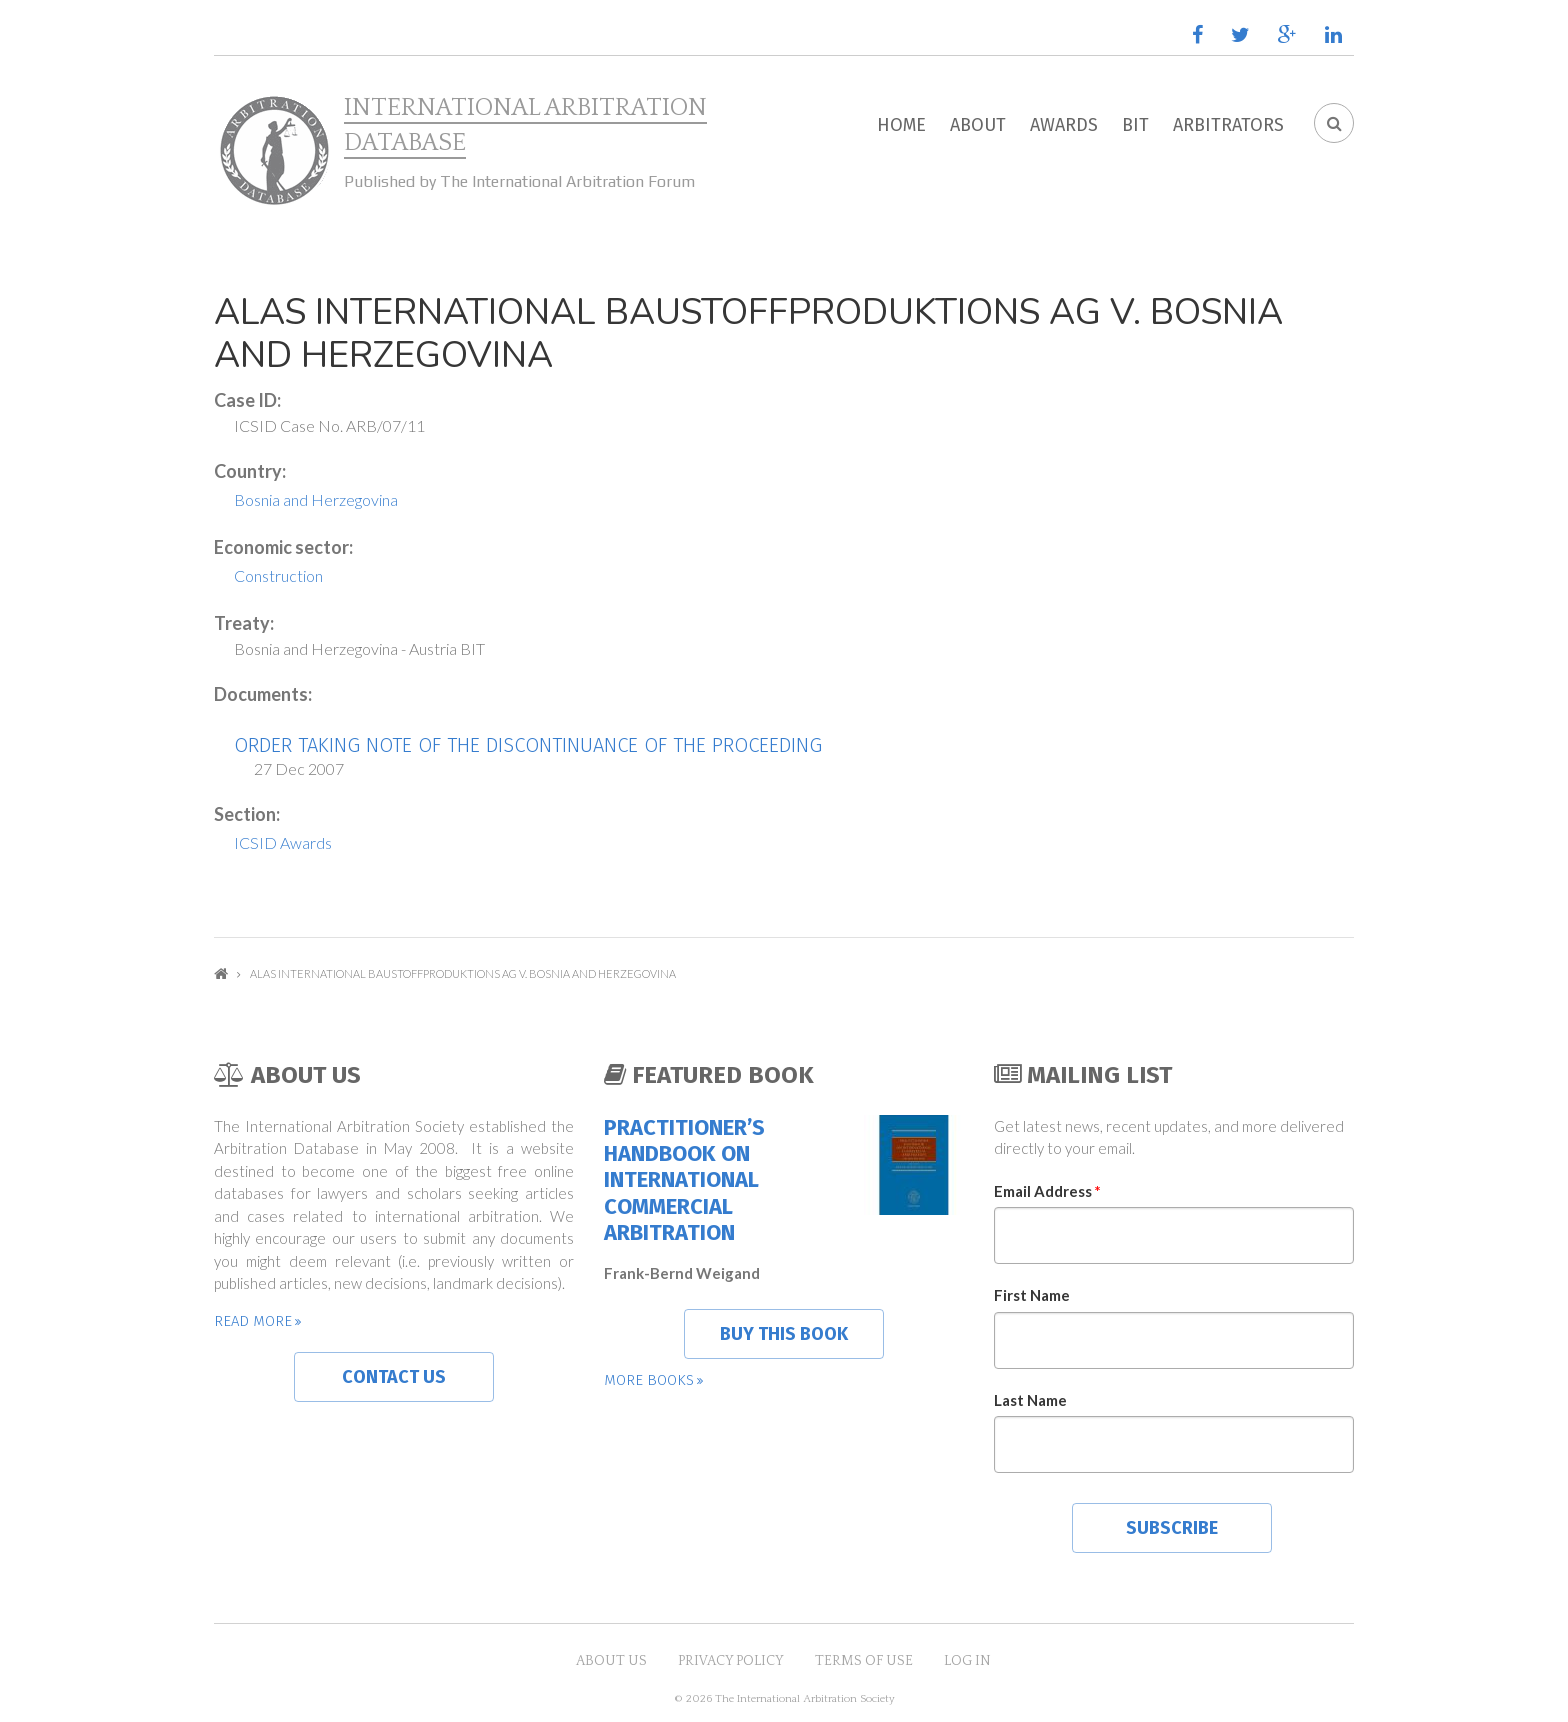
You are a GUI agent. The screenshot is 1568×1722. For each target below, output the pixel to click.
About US (611, 1661)
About (978, 125)
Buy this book (784, 1334)
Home (901, 125)
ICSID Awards (283, 842)
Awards (1064, 125)
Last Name (1030, 1400)
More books (649, 1380)
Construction (278, 575)
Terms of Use (864, 1661)
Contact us (394, 1377)
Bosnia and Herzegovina (316, 499)
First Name (1032, 1295)
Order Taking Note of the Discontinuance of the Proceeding (528, 745)
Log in (967, 1661)
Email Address (1047, 1191)
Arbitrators (1228, 125)
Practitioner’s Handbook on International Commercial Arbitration (684, 1181)
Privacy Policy (731, 1661)
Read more (253, 1321)
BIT (1135, 125)
